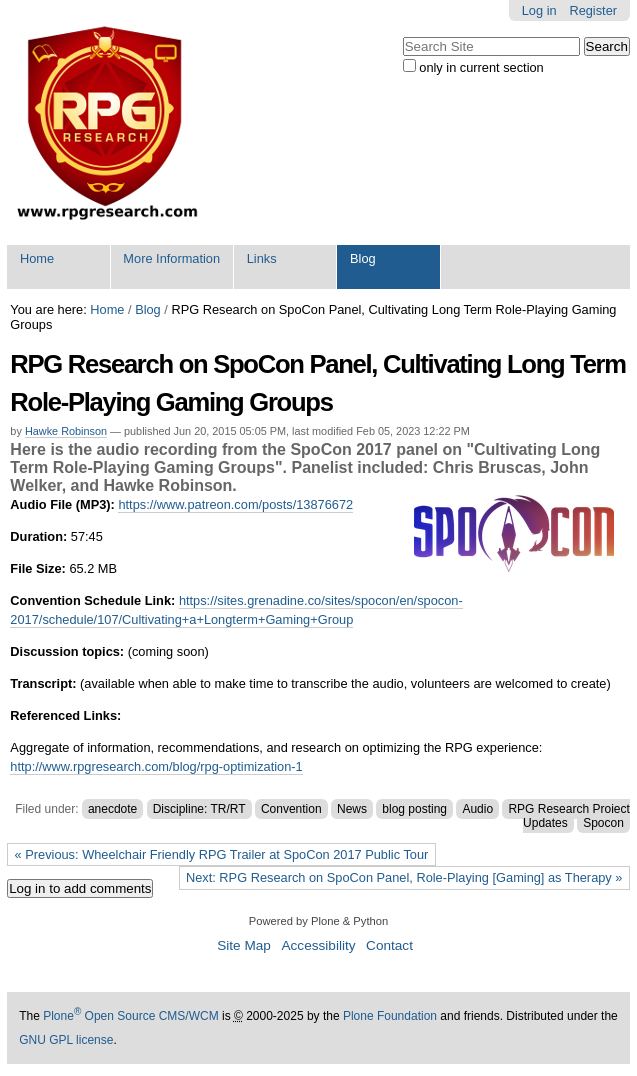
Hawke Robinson (66, 431)
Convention (291, 809)
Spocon (603, 823)
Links (262, 258)
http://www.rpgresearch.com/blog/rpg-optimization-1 (156, 766)
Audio (477, 809)
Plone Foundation (390, 1016)
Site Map (244, 945)
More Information (171, 258)
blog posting (414, 809)
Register (593, 10)
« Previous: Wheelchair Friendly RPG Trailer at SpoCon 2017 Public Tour (222, 854)
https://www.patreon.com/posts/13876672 (235, 504)
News (352, 809)
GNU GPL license (66, 1040)
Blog (363, 258)
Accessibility (318, 945)
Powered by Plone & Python (318, 921)
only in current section (481, 67)
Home (37, 258)
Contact (389, 945)
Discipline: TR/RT (199, 809)
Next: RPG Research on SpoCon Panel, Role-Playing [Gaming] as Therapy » (404, 877)
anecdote (112, 809)
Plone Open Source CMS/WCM (130, 1016)
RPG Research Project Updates (568, 816)
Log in (539, 10)
